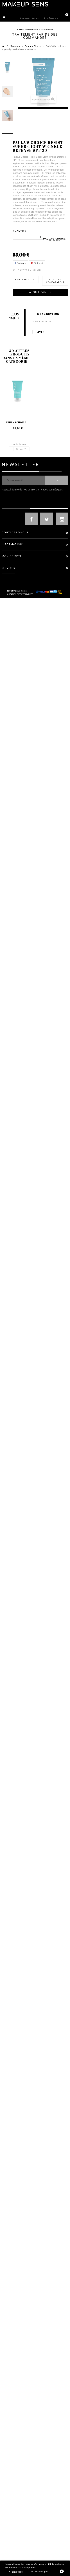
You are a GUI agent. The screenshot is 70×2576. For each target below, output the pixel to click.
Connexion (36, 18)
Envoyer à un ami (29, 270)
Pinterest (37, 263)
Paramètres (16, 2571)
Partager (20, 263)
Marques (15, 46)
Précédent (19, 444)
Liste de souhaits (51, 18)
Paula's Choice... (17, 422)
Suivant (21, 449)
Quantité (19, 231)
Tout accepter (39, 2571)
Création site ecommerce (20, 594)
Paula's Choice (33, 46)
